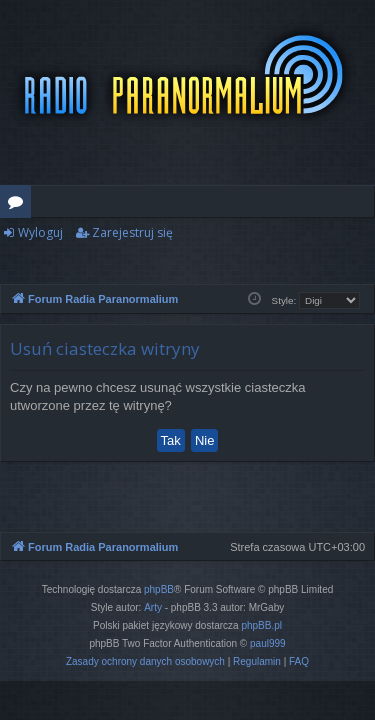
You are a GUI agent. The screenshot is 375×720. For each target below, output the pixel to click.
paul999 (268, 643)
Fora (19, 205)
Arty (153, 607)
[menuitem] (145, 662)
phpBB (159, 589)
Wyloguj (40, 232)
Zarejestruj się (132, 232)
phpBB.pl (261, 625)
